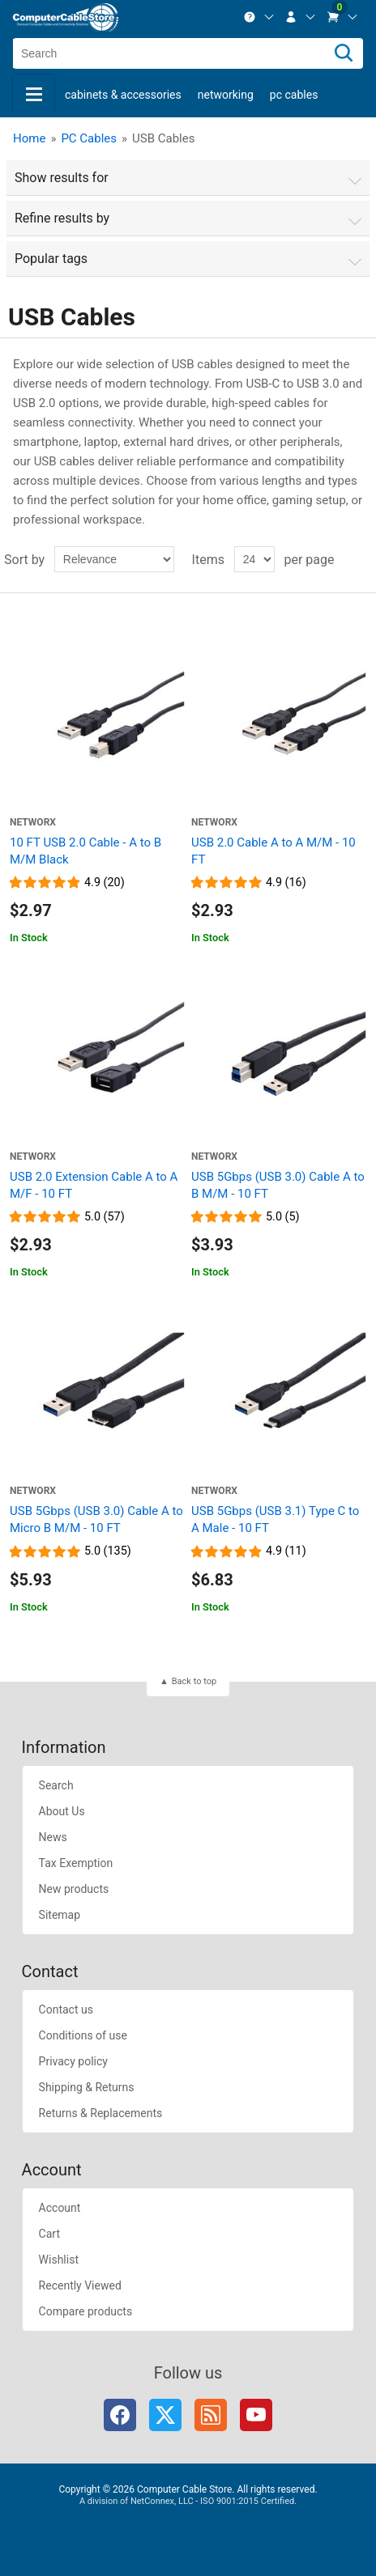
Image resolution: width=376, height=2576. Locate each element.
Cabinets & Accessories (123, 94)
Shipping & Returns (87, 2087)
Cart (49, 2233)
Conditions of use (83, 2035)
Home (29, 138)
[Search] (343, 53)
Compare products (86, 2311)
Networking (226, 94)
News (53, 1837)
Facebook (120, 2415)
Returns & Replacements (101, 2113)
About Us (62, 1811)
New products (74, 1888)
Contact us (66, 2009)
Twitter (165, 2415)
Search (56, 1785)
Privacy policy (73, 2061)
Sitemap (59, 1914)
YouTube (256, 2415)
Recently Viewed (80, 2285)
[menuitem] (259, 17)
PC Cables (294, 94)
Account (60, 2207)
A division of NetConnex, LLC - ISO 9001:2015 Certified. (188, 2501)
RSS (210, 2415)
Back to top (194, 1681)
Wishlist (59, 2259)
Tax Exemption (76, 1863)
